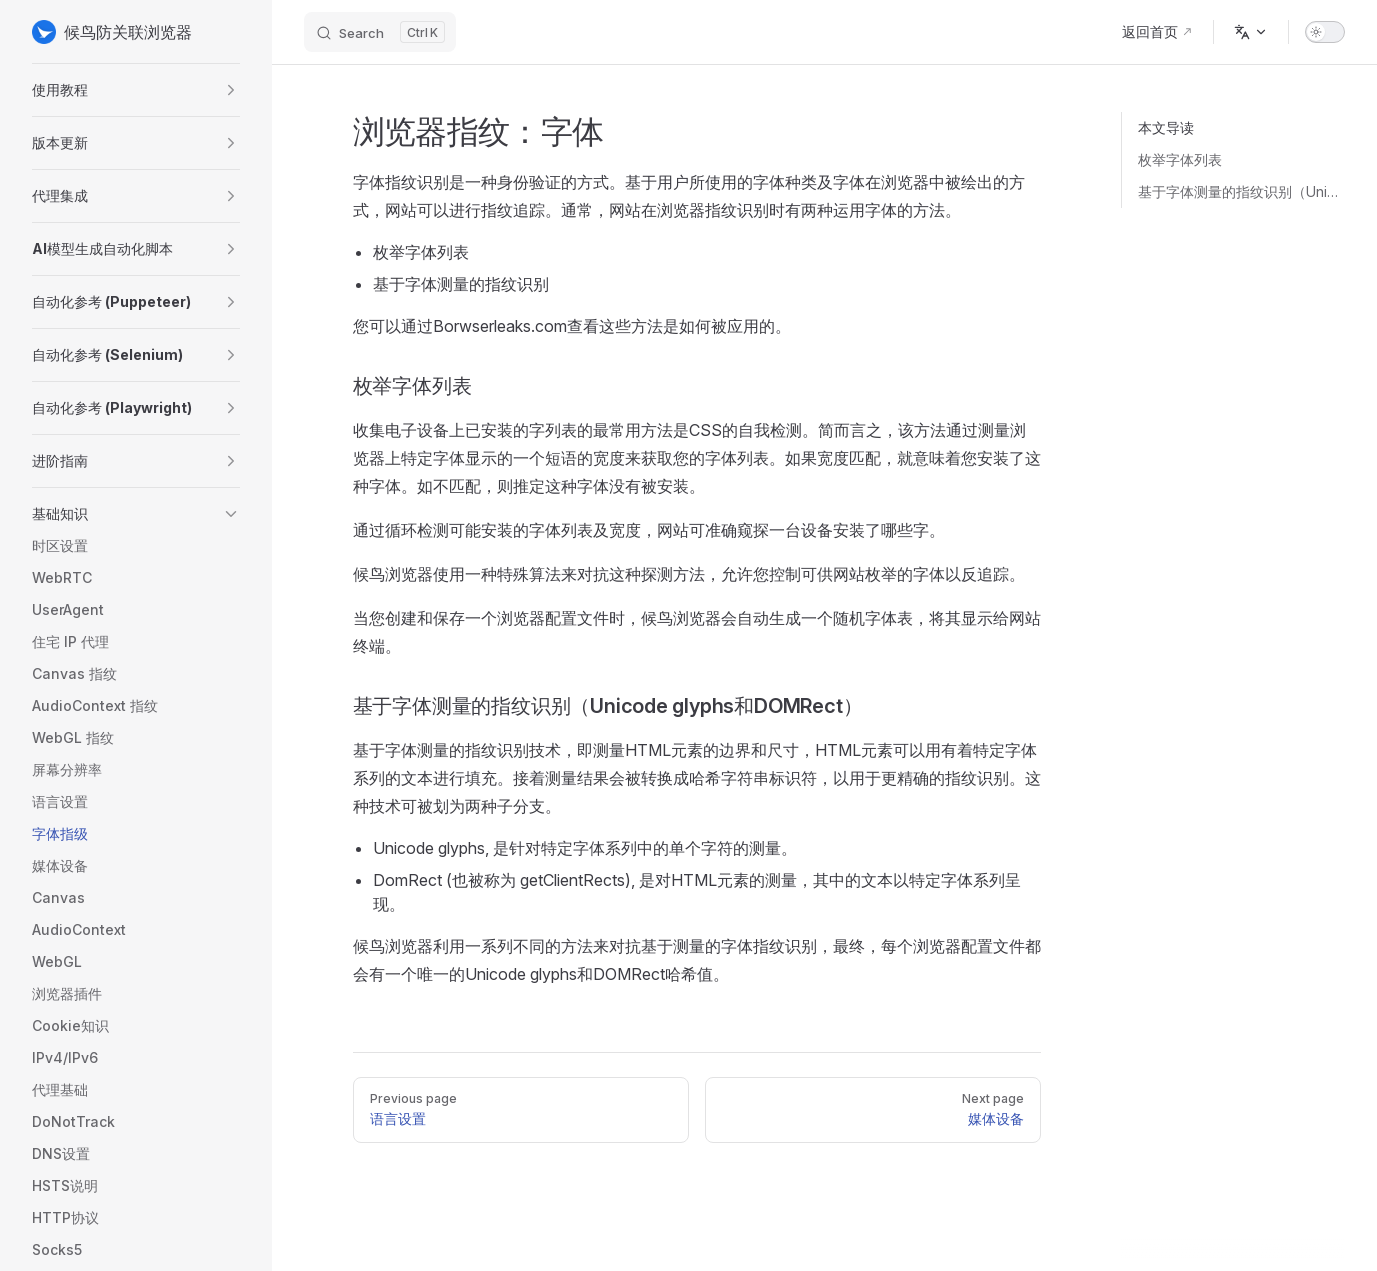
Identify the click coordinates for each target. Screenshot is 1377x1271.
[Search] (380, 32)
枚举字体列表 (1180, 159)
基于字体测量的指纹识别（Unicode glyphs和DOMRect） (1241, 191)
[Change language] (1251, 32)
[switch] (1325, 32)
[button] (136, 90)
